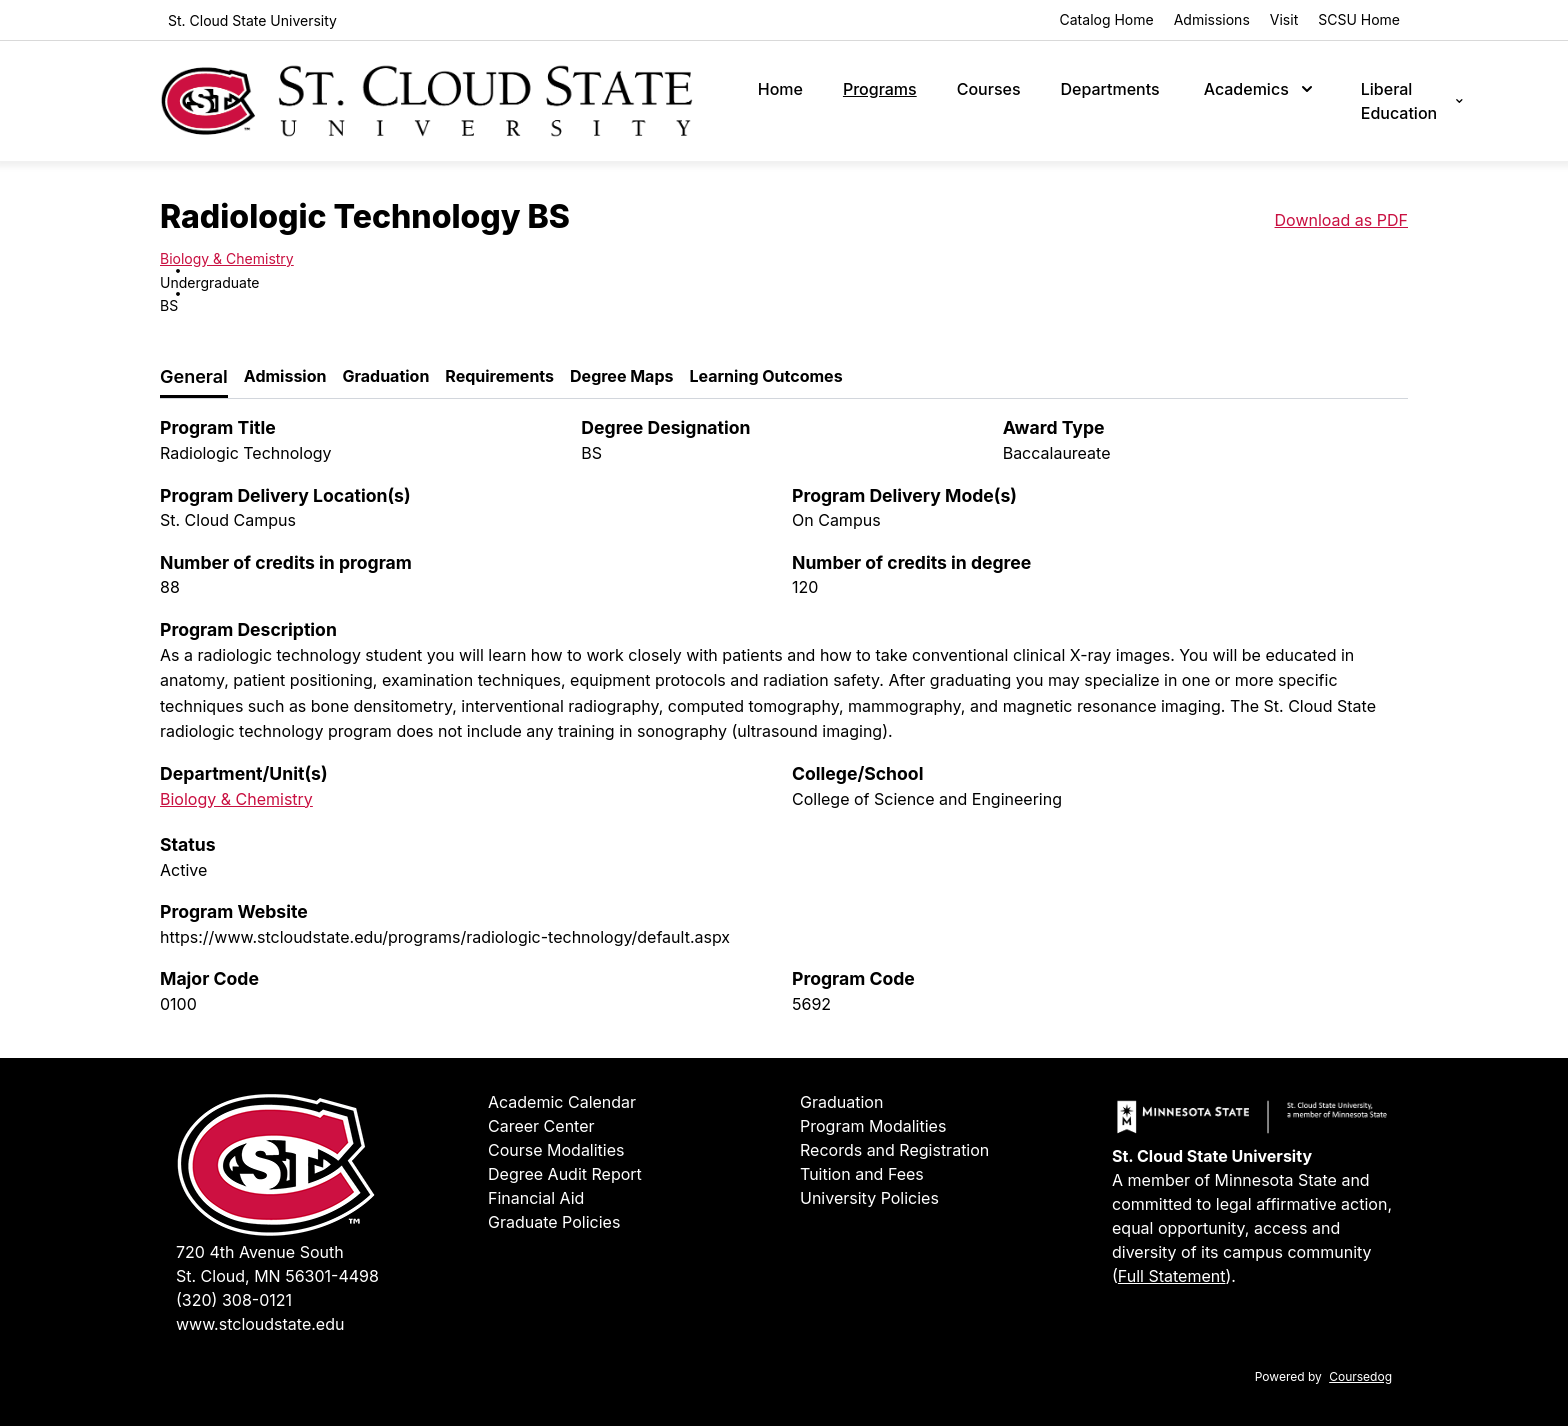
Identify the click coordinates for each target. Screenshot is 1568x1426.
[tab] (194, 377)
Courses (989, 89)
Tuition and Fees (862, 1174)
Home (780, 89)
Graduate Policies (554, 1222)
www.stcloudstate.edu (260, 1324)
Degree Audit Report (565, 1174)
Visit (1284, 19)
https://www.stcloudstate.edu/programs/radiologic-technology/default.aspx (445, 937)
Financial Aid (536, 1198)
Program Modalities (873, 1126)
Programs (880, 89)
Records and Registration (894, 1150)
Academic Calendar (562, 1102)
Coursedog (1360, 1376)
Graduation (841, 1102)
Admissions (1212, 19)
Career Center (541, 1126)
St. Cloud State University (252, 20)
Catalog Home (1107, 19)
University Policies (869, 1198)
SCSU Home (1359, 19)
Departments (1110, 89)
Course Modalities (556, 1150)
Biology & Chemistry (227, 258)
